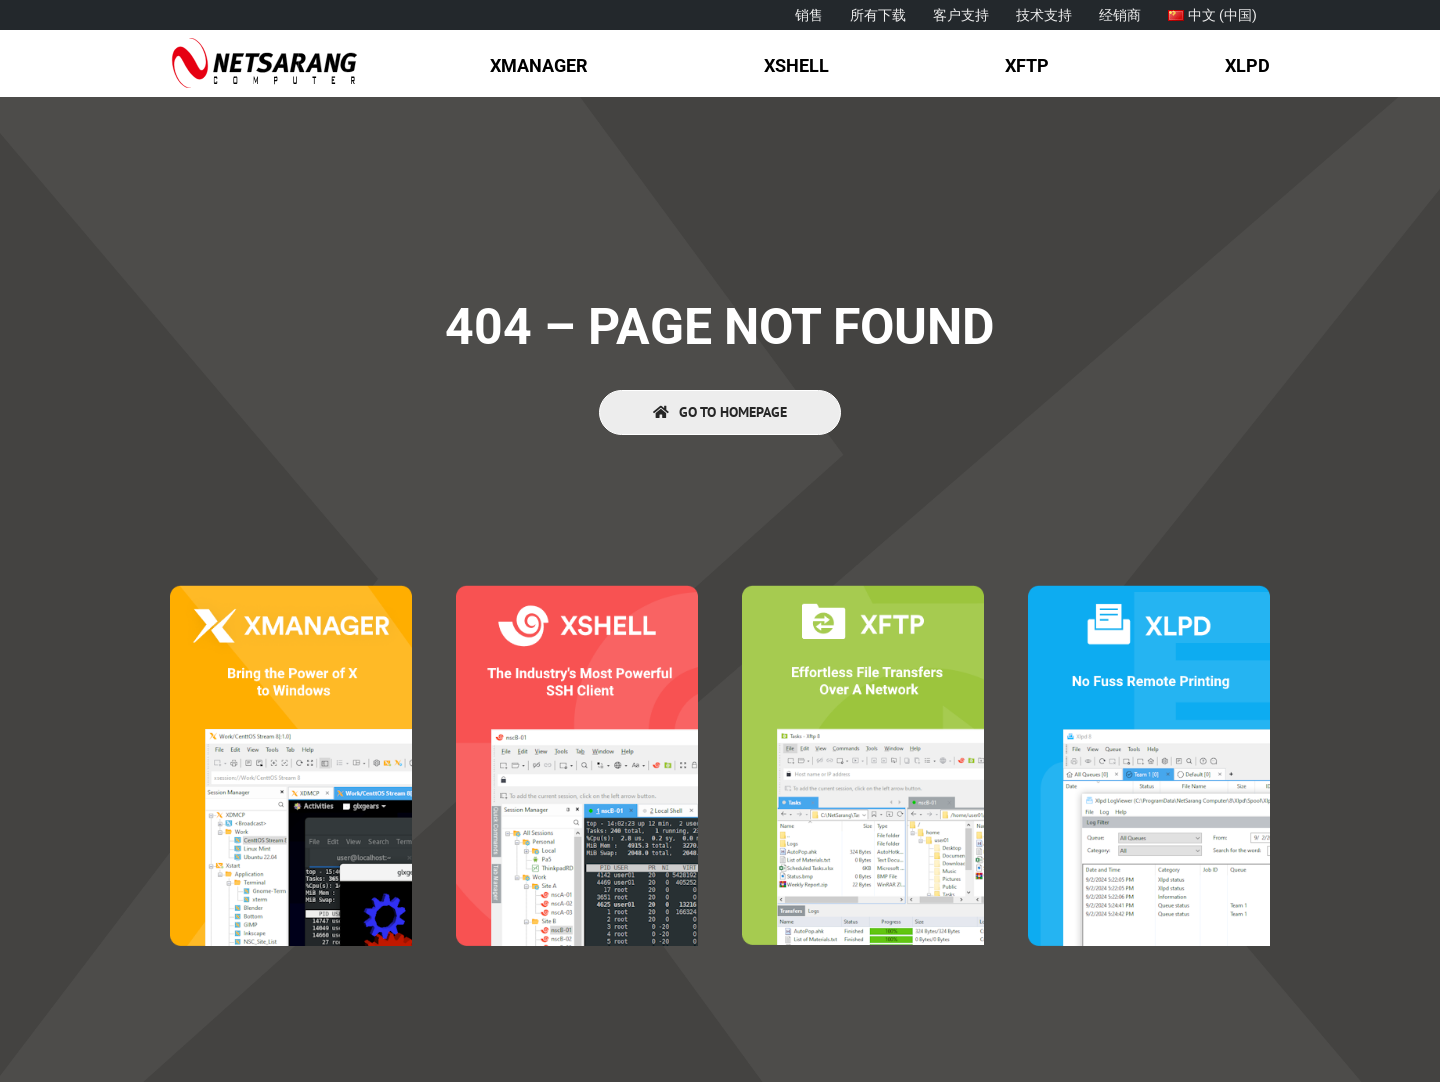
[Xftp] (863, 593)
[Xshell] (577, 593)
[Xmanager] (291, 593)
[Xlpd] (1149, 593)
